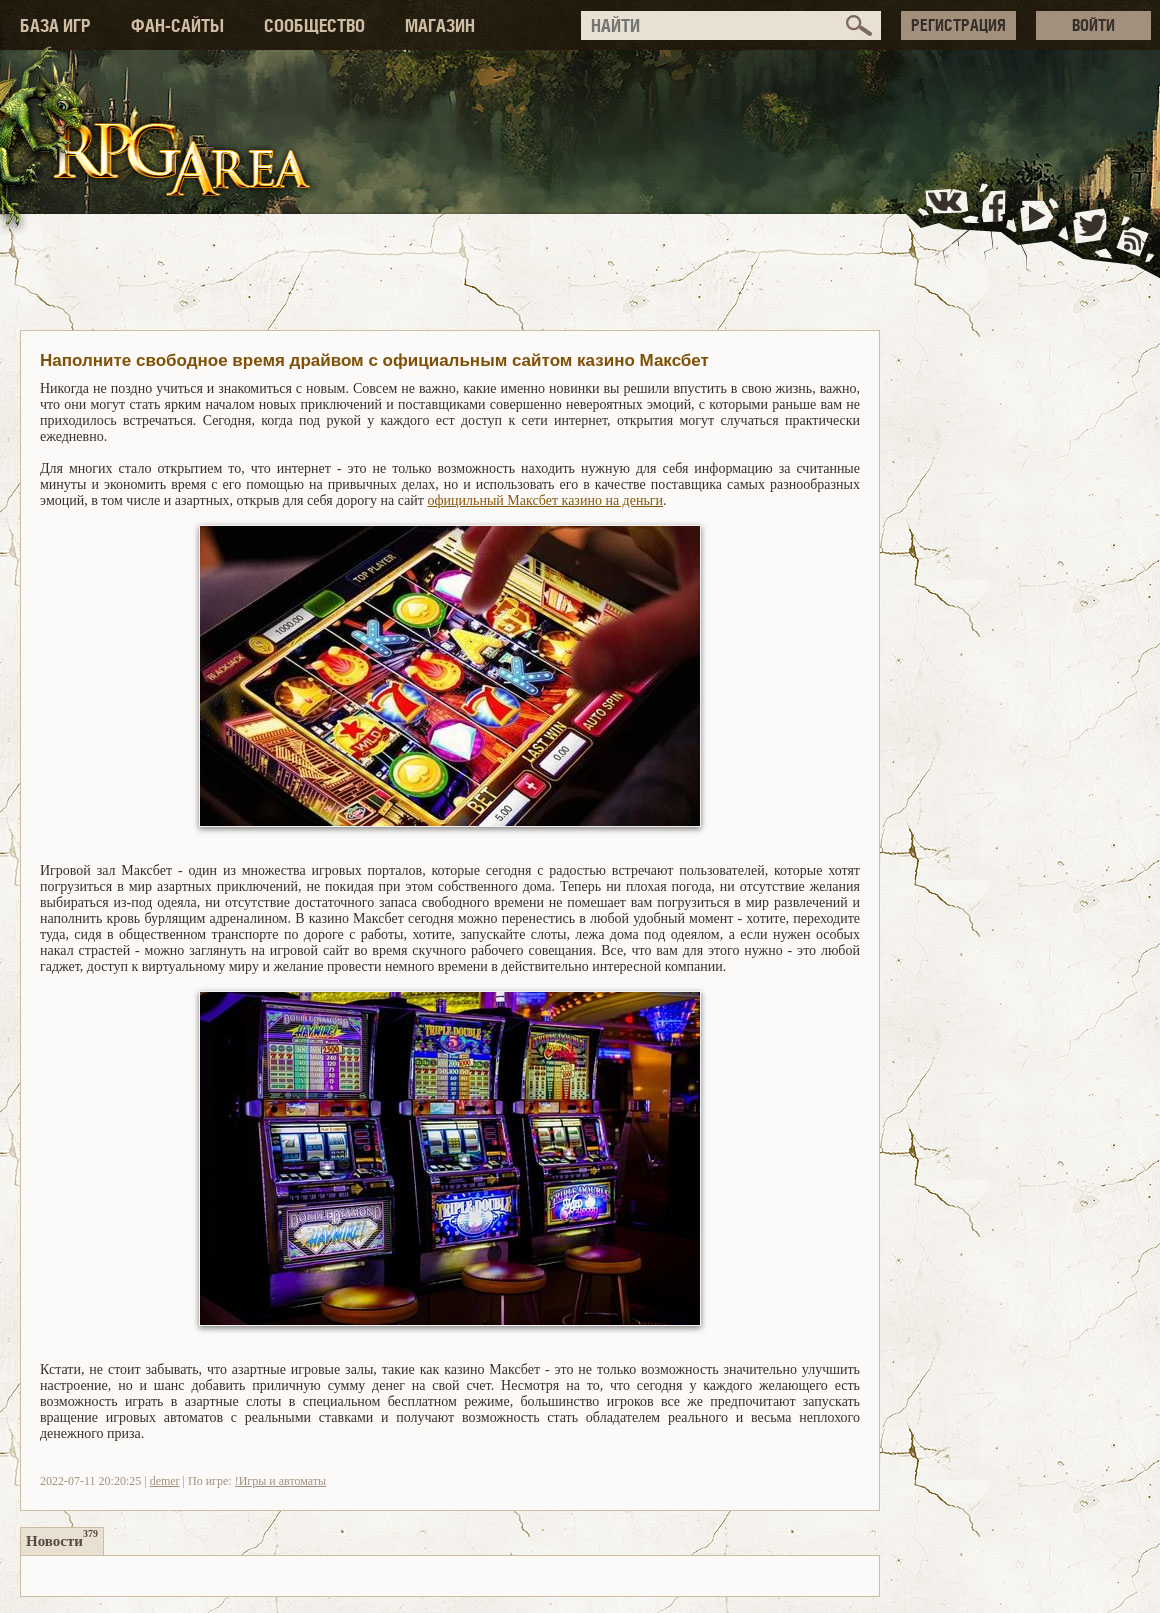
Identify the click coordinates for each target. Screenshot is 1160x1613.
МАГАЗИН (440, 25)
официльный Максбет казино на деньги (545, 500)
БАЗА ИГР (55, 25)
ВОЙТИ (1093, 25)
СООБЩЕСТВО (314, 25)
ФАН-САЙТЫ (177, 25)
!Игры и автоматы (280, 1481)
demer (165, 1481)
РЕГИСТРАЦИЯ (958, 25)
